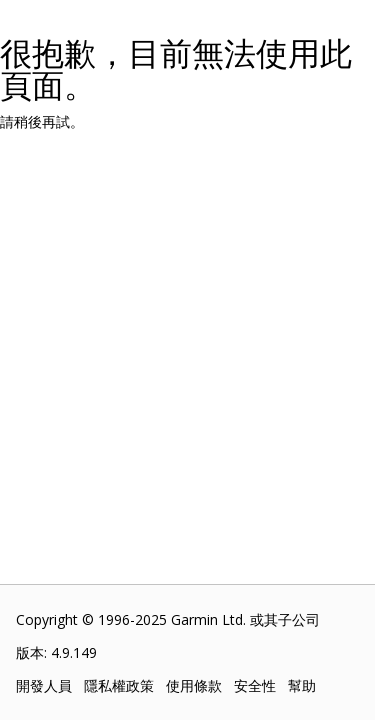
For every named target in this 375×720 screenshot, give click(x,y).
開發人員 (44, 685)
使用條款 (194, 685)
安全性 (255, 685)
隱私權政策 (119, 685)
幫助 (302, 685)
